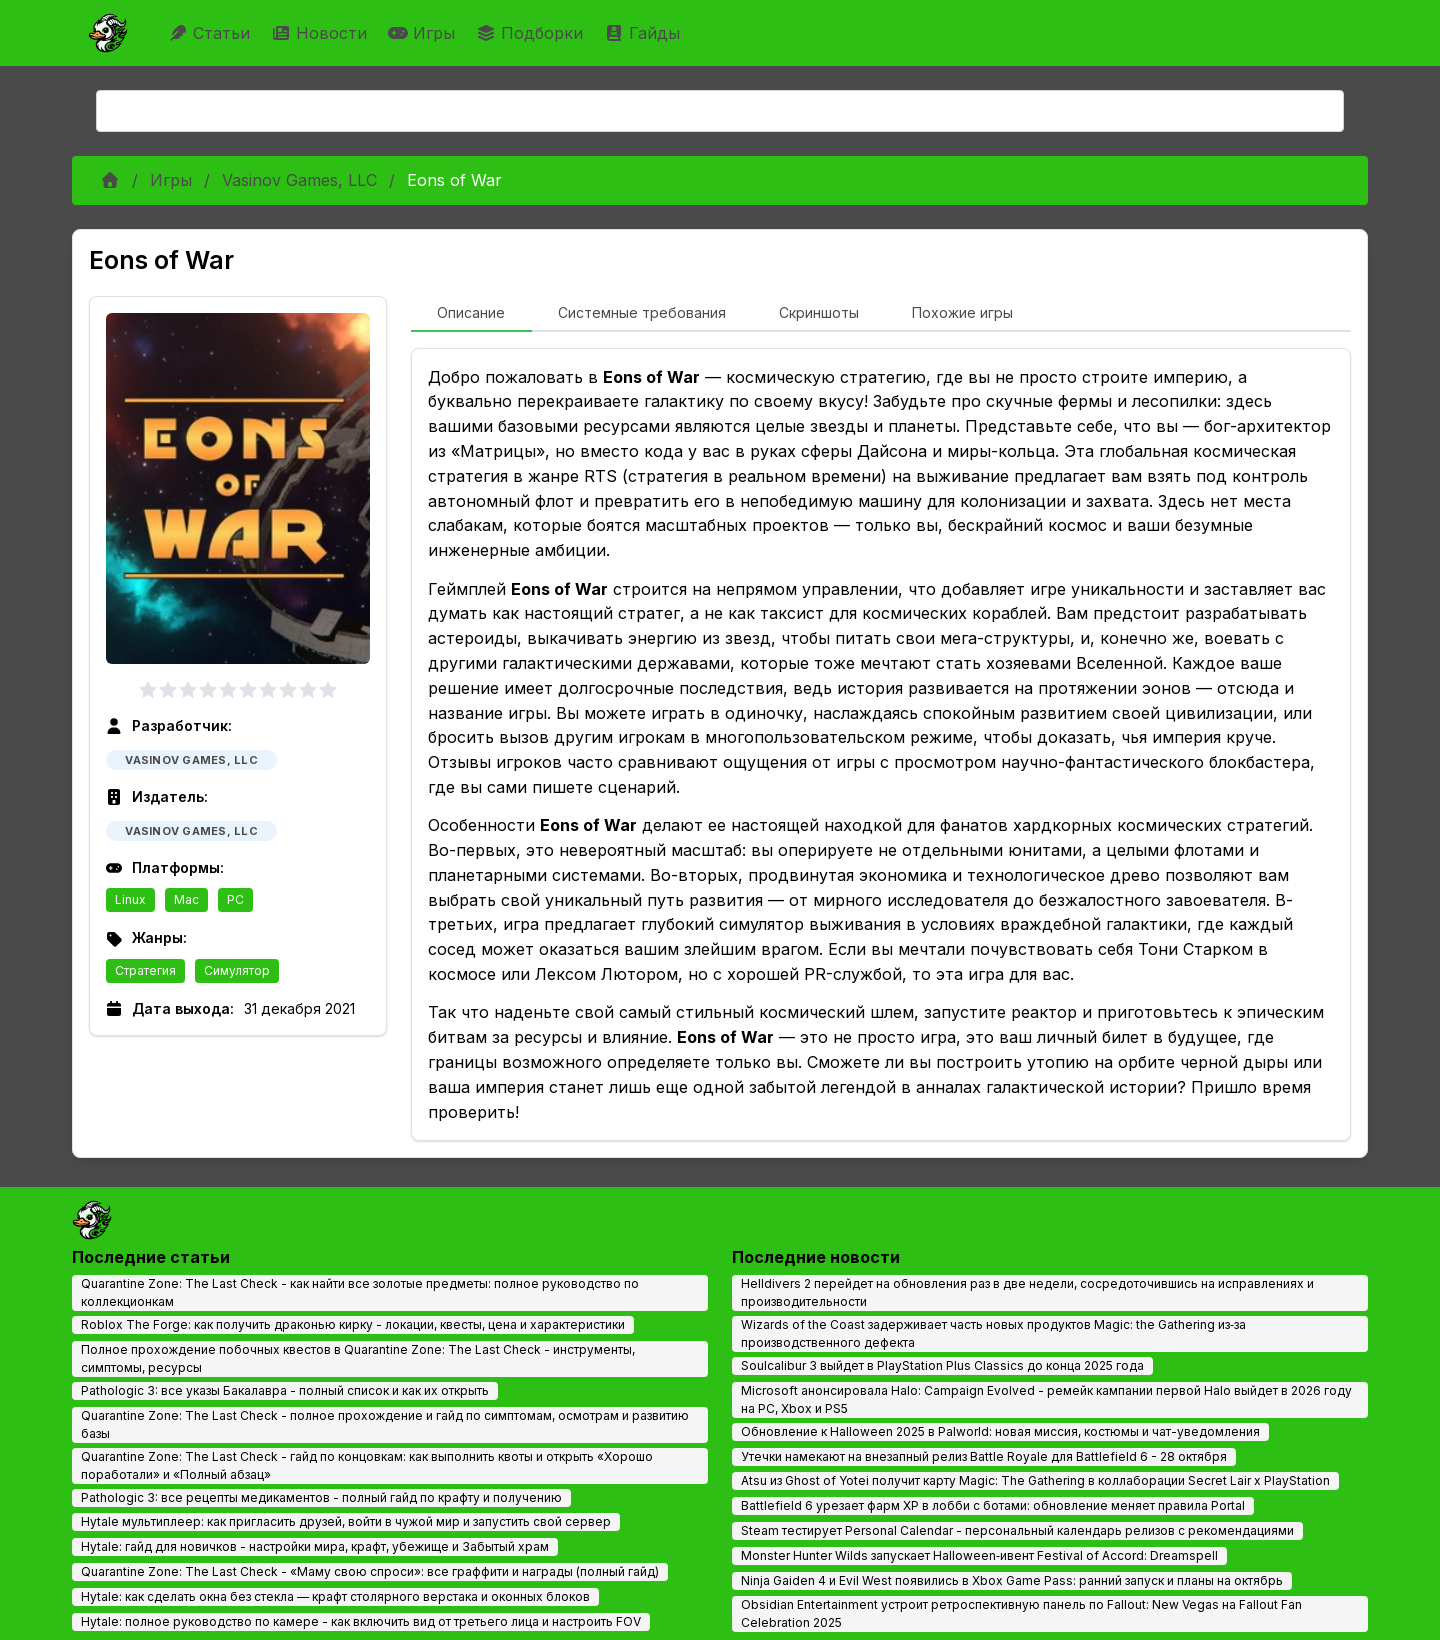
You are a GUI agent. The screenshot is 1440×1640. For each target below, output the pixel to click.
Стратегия (145, 970)
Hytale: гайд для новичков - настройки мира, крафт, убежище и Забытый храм (315, 1546)
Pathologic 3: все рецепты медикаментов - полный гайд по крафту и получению (321, 1497)
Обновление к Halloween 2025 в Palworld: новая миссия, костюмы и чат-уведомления (1000, 1431)
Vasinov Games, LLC (299, 180)
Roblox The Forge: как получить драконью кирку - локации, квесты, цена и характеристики (353, 1324)
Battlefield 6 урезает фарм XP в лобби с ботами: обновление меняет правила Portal (993, 1505)
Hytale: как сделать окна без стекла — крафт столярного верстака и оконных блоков (335, 1596)
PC (235, 899)
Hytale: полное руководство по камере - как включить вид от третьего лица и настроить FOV (361, 1621)
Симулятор (237, 970)
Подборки (532, 33)
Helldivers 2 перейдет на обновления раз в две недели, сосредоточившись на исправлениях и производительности (1027, 1292)
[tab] (471, 314)
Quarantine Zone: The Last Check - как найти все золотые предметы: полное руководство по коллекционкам (360, 1292)
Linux (130, 899)
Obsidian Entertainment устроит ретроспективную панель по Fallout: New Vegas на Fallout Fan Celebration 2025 (1021, 1613)
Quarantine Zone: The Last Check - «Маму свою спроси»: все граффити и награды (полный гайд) (370, 1571)
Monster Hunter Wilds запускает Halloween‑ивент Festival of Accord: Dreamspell (979, 1555)
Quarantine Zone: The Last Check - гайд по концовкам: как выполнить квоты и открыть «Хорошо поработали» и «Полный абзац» (367, 1465)
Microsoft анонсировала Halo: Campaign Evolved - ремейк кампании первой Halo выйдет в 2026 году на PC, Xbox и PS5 (1046, 1399)
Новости (321, 33)
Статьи (211, 33)
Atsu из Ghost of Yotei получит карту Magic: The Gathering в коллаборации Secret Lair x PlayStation (1035, 1480)
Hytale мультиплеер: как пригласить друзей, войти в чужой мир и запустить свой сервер (346, 1521)
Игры (424, 33)
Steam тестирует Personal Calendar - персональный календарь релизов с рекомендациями (1017, 1530)
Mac (186, 899)
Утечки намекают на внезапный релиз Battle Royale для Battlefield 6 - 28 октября (984, 1456)
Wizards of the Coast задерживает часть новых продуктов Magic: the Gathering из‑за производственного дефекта (993, 1333)
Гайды (644, 33)
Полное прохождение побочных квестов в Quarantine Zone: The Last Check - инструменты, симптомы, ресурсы (358, 1358)
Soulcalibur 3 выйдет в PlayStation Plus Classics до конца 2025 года (942, 1365)
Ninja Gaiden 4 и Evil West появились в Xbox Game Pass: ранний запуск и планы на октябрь (1012, 1580)
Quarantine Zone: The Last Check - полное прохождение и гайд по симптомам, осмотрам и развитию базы (385, 1424)
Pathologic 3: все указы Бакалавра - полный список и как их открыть (285, 1390)
